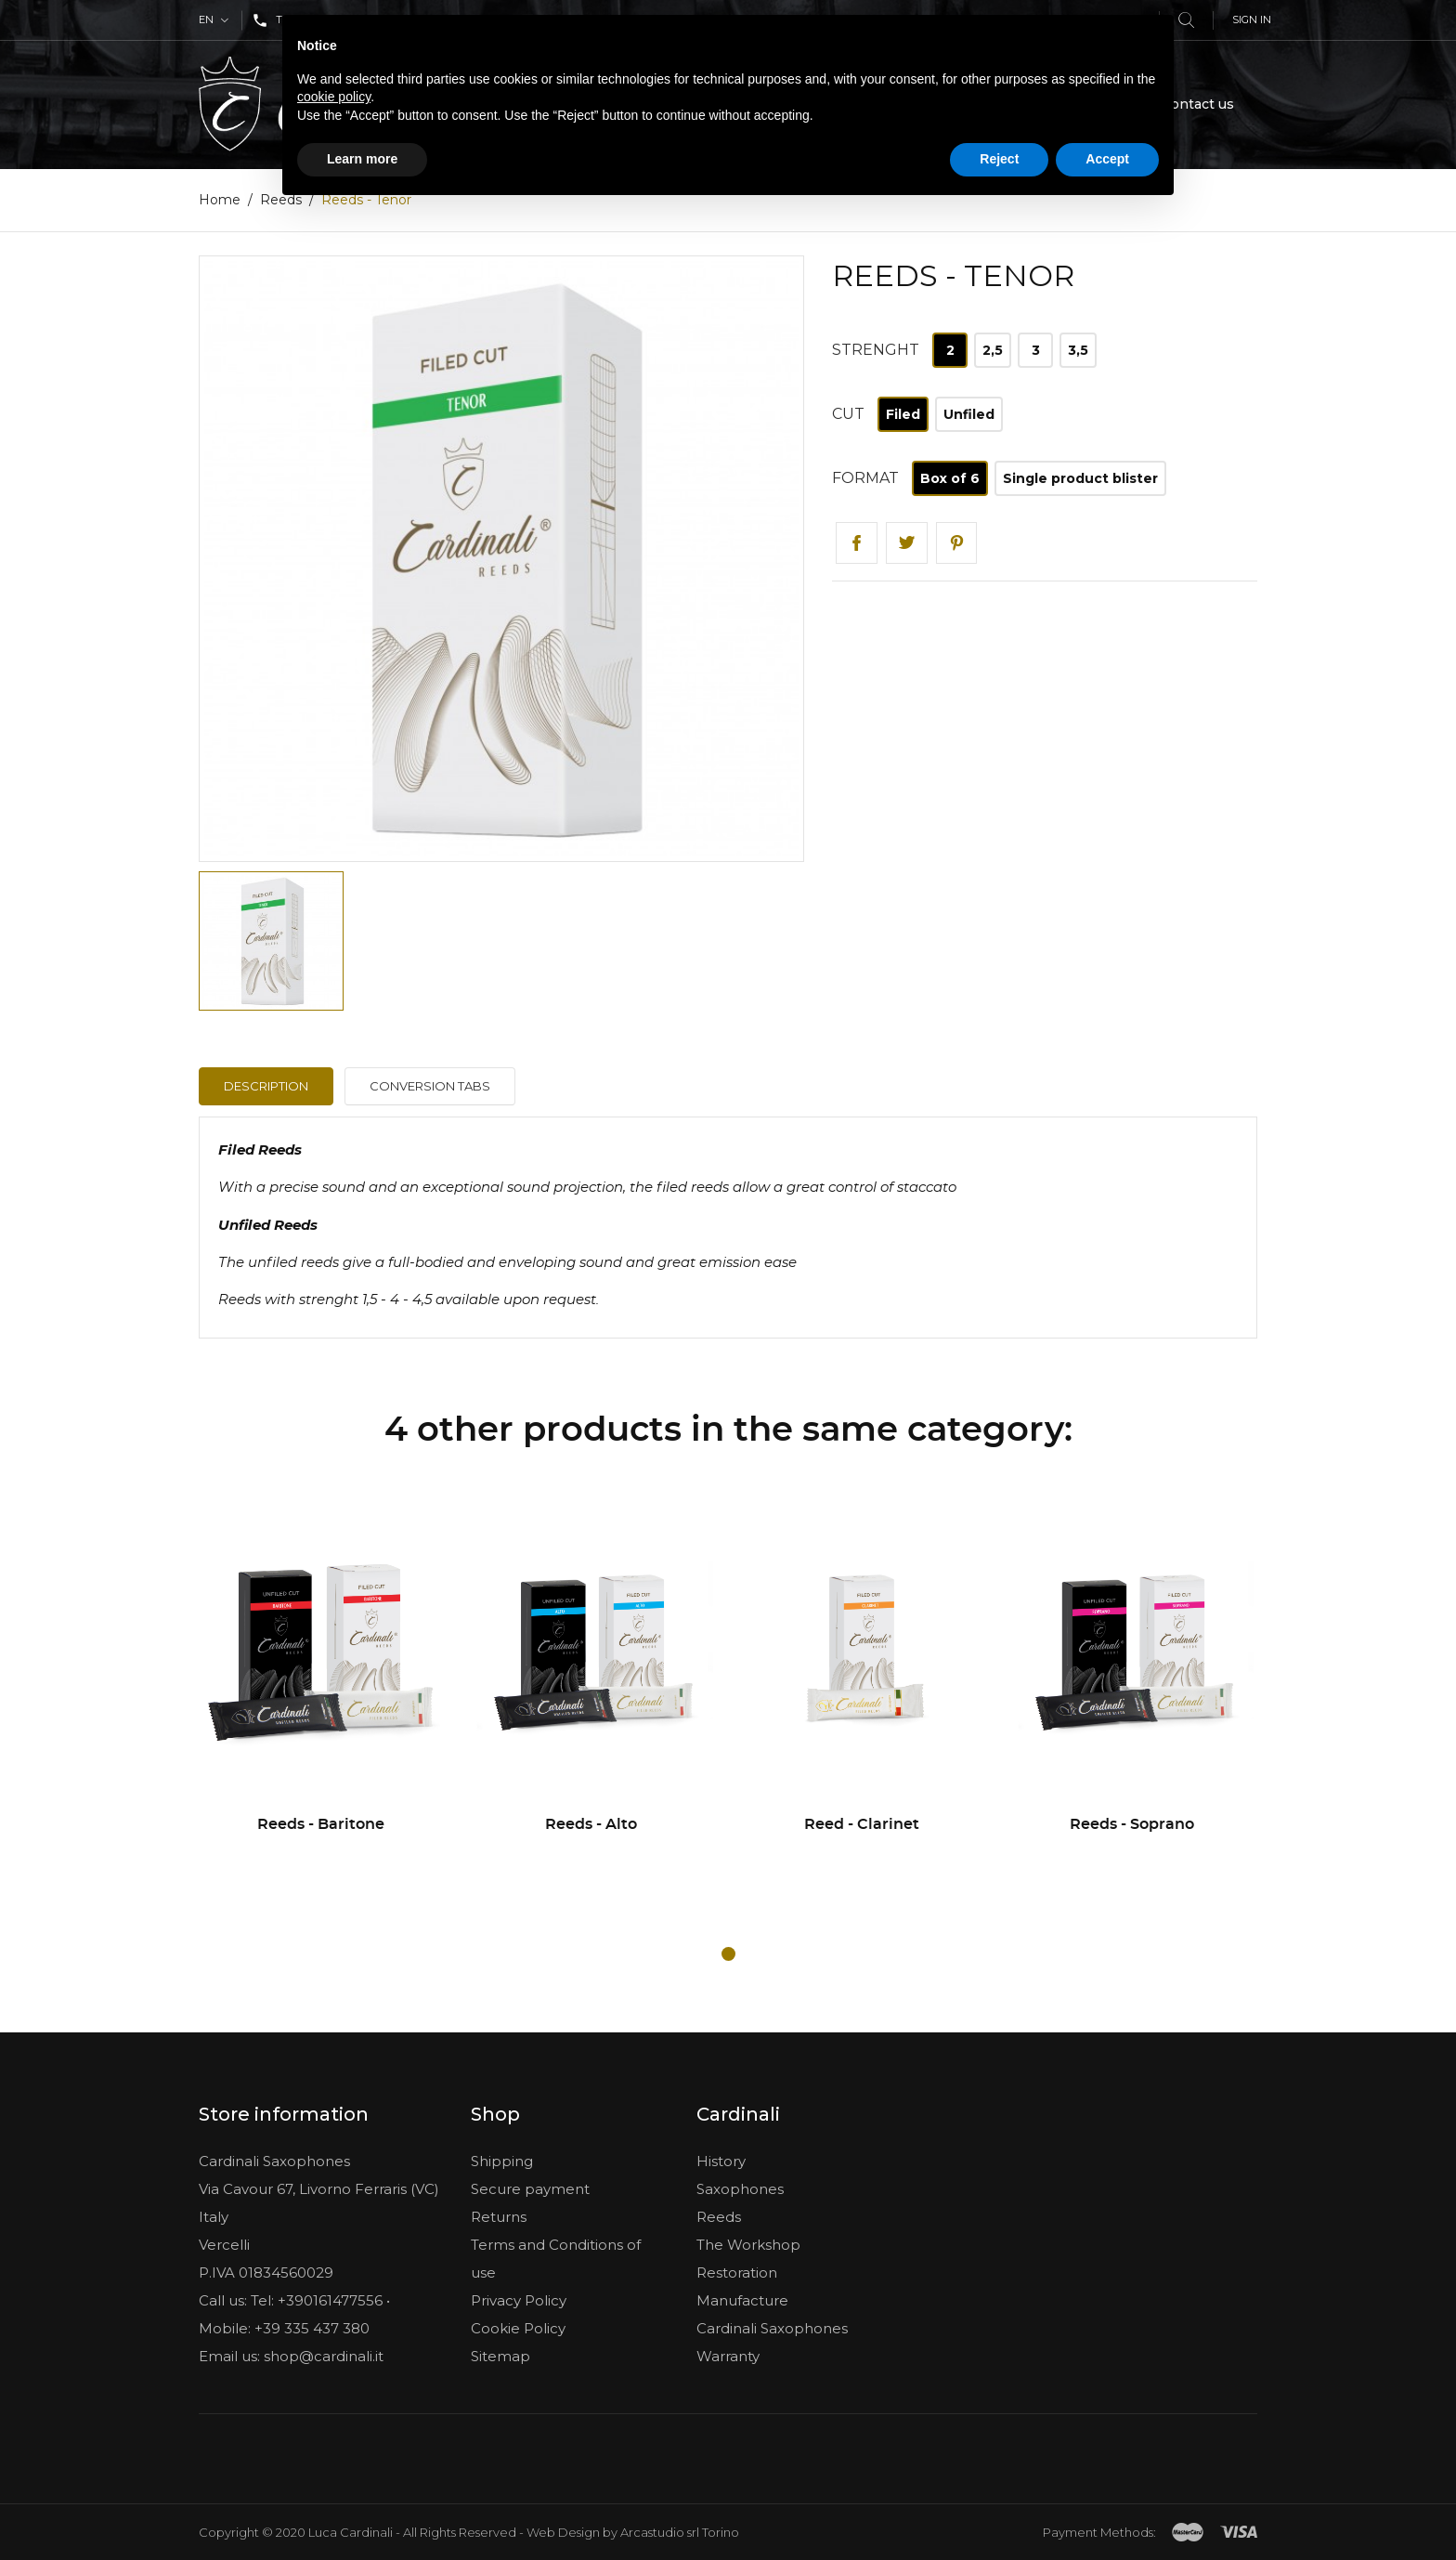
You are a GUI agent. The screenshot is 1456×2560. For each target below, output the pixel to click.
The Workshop (748, 2244)
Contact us (1198, 104)
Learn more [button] (362, 158)
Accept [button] (1107, 158)
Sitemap (500, 2356)
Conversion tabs (430, 1086)
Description (266, 1086)
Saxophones (740, 2189)
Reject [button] (999, 158)
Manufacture (742, 2300)
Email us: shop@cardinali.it (291, 2356)
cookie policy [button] (333, 96)
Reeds (718, 2217)
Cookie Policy (518, 2328)
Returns (498, 2217)
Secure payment (530, 2189)
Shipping (502, 2161)
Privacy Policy (518, 2300)
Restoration (736, 2272)
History (721, 2161)
